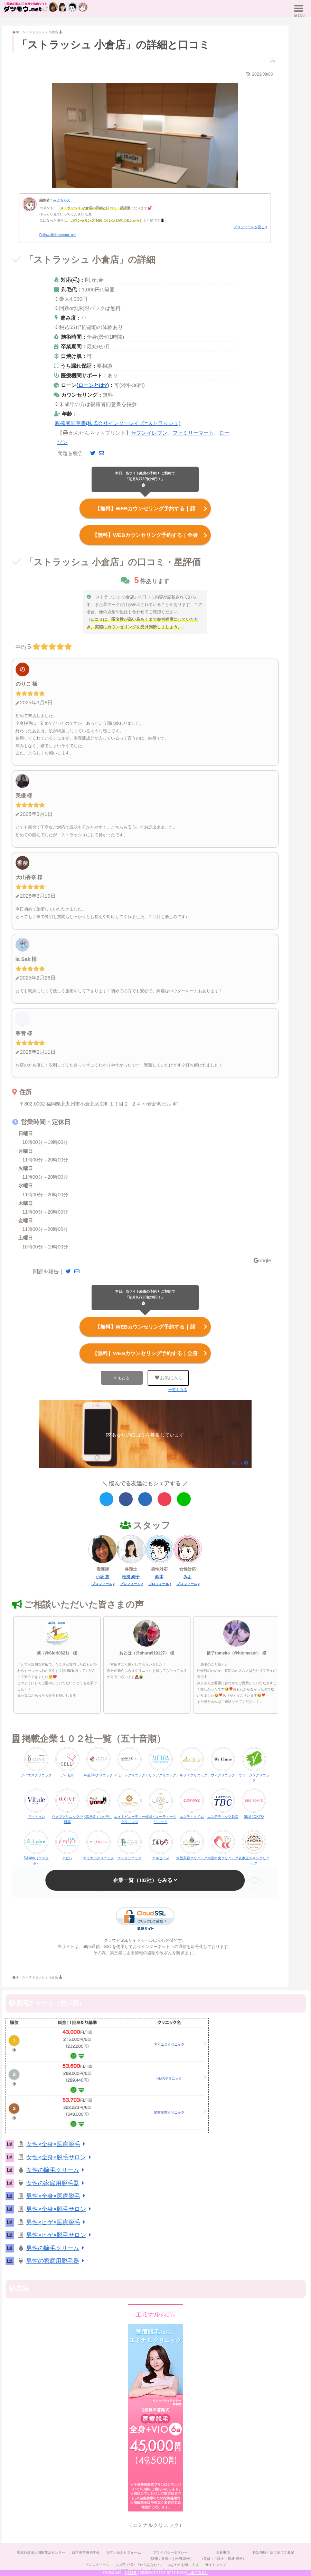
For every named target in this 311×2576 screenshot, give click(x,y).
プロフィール (102, 1582)
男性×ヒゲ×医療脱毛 (56, 2221)
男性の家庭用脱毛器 (56, 2259)
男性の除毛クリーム (56, 2247)
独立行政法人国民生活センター (40, 2551)
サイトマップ (216, 2563)
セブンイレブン (149, 433)
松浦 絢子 (131, 1575)
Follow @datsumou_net (57, 235)
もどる (123, 1376)
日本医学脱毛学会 (85, 2551)
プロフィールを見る (249, 227)
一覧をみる (177, 1388)
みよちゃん (61, 200)
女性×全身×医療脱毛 (56, 2143)
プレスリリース (97, 2563)
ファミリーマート (193, 433)
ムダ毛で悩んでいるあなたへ (138, 2563)
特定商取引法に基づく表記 (274, 2551)
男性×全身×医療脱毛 (56, 2194)
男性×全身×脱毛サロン (59, 2207)
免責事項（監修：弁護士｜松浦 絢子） (223, 2554)
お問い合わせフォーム (123, 2551)
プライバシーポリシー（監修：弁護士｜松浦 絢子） (171, 2554)
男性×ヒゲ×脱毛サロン (59, 2233)
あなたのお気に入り (183, 2563)
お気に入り (168, 1376)
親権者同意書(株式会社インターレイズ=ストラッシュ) (118, 423)
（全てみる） (197, 2573)
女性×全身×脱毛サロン (59, 2156)
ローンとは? (92, 385)
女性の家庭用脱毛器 (56, 2182)
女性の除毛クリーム (56, 2168)
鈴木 (159, 1575)
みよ (187, 1575)
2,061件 (131, 2573)
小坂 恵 (102, 1575)
